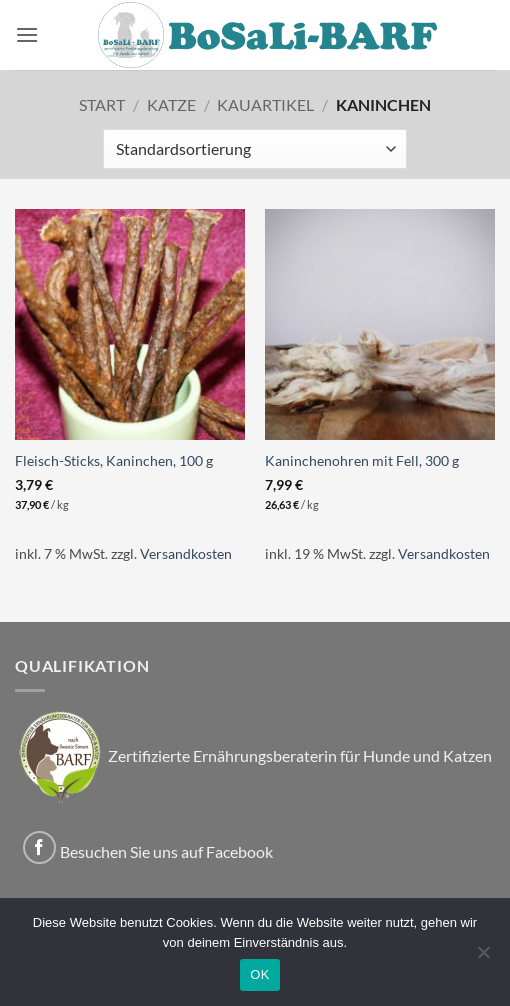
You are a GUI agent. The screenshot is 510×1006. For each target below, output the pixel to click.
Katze (171, 104)
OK (259, 974)
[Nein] (483, 958)
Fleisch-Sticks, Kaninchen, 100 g (114, 461)
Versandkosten (186, 553)
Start (102, 104)
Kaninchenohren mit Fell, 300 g (362, 461)
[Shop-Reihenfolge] (254, 149)
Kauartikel (265, 104)
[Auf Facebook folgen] (39, 847)
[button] (27, 34)
